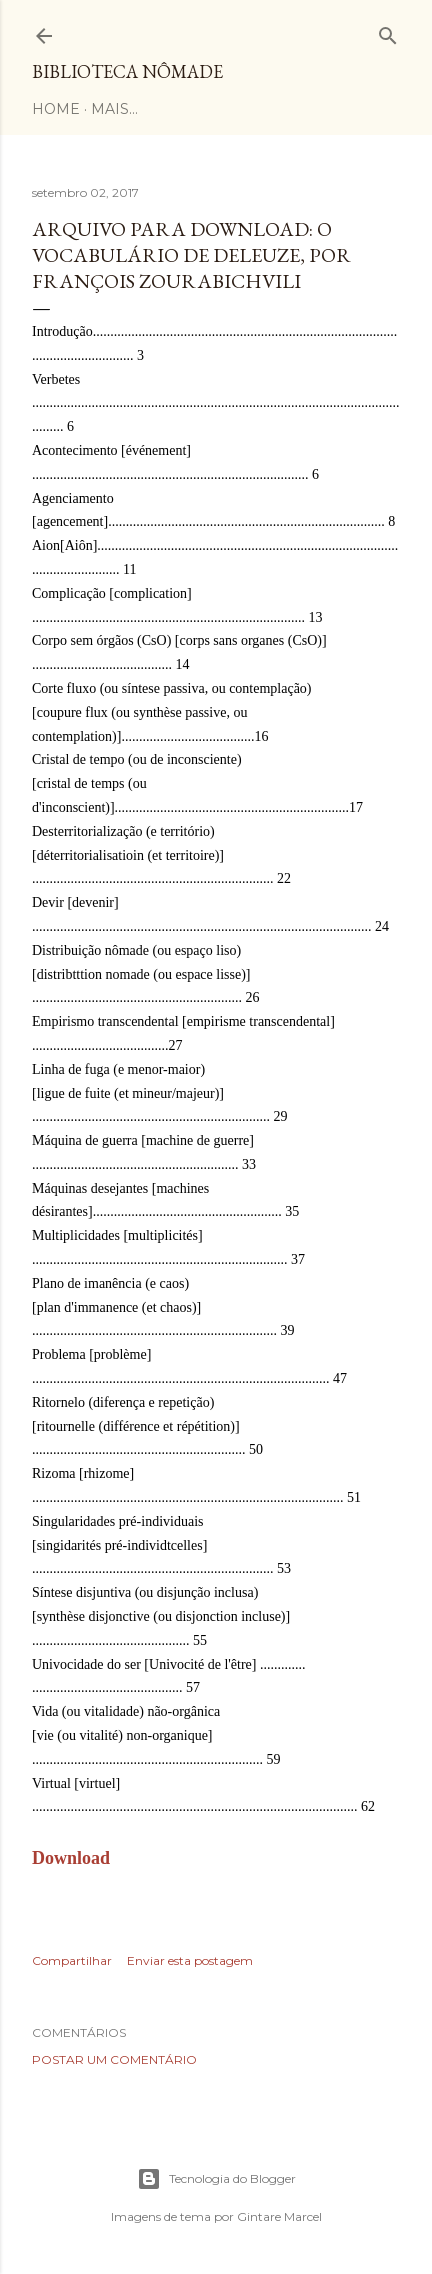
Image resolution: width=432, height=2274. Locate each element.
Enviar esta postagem (190, 1960)
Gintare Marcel (279, 2216)
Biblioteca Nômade (127, 71)
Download (71, 1858)
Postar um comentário (114, 2059)
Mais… (114, 109)
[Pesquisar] (388, 31)
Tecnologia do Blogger (216, 2179)
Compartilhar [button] (72, 1960)
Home (56, 109)
